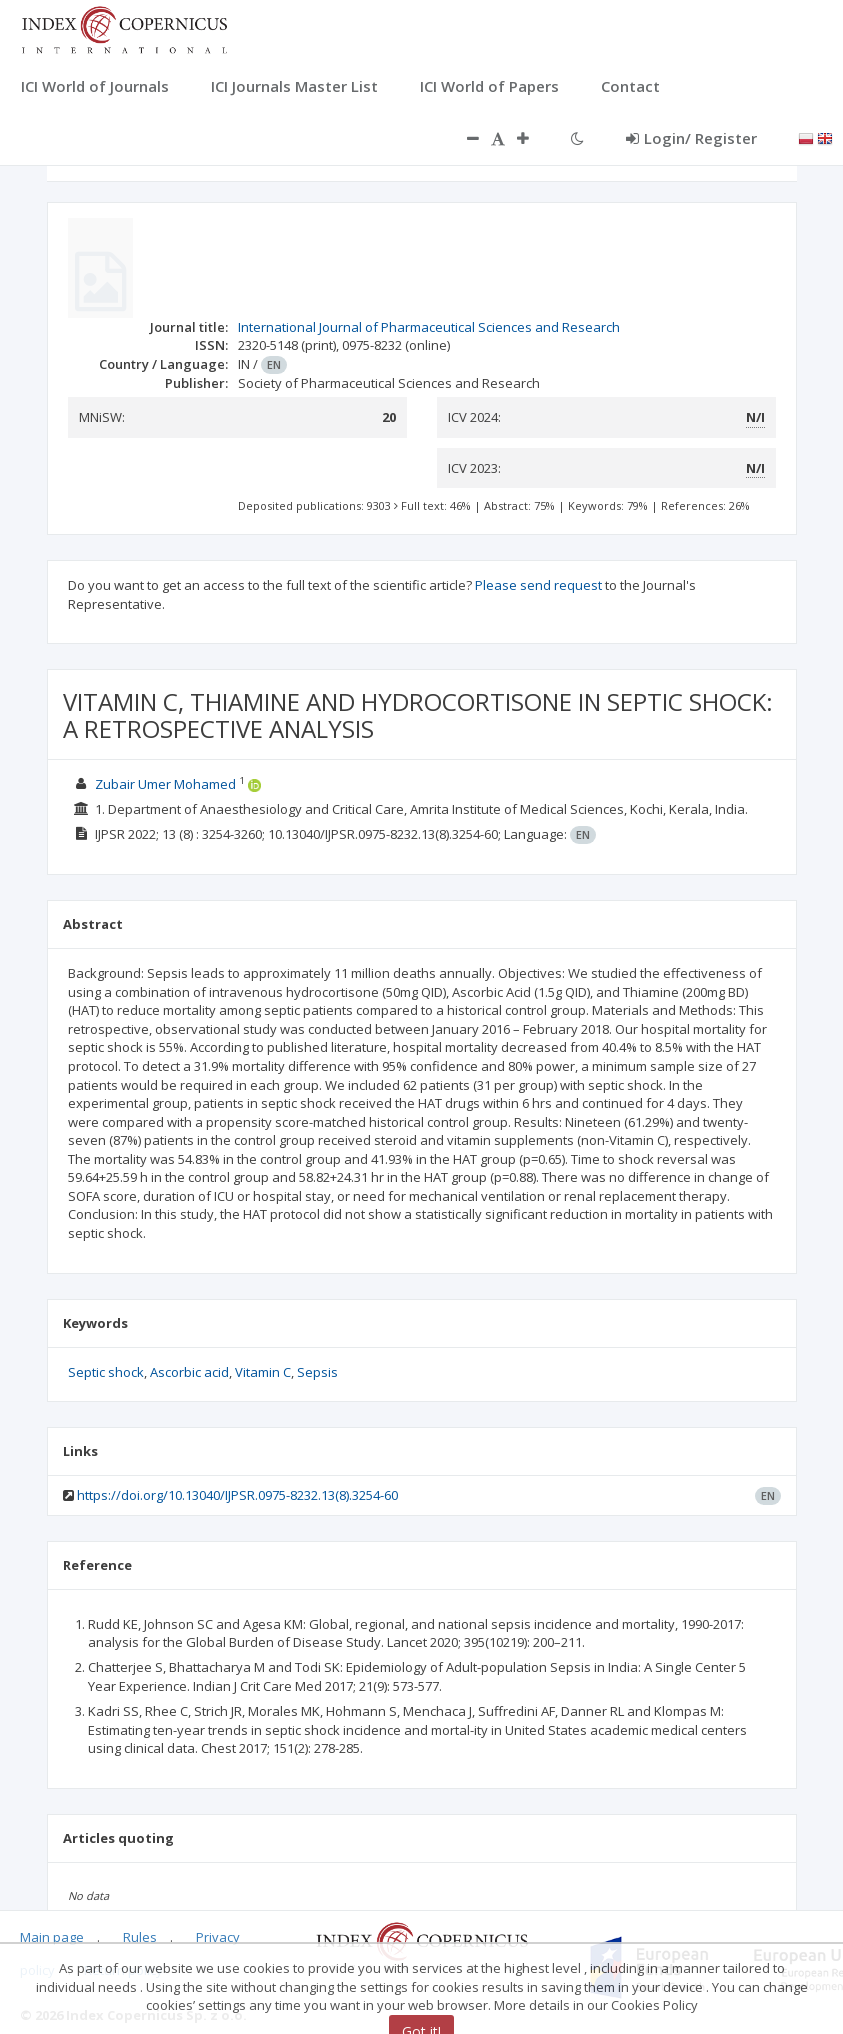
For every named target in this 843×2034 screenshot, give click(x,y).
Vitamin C (263, 1372)
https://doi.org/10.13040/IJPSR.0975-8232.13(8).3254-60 (237, 1495)
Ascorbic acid (189, 1372)
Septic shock (106, 1372)
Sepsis (317, 1372)
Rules (140, 1937)
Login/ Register (691, 138)
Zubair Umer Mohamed (165, 784)
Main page (52, 1937)
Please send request (538, 585)
